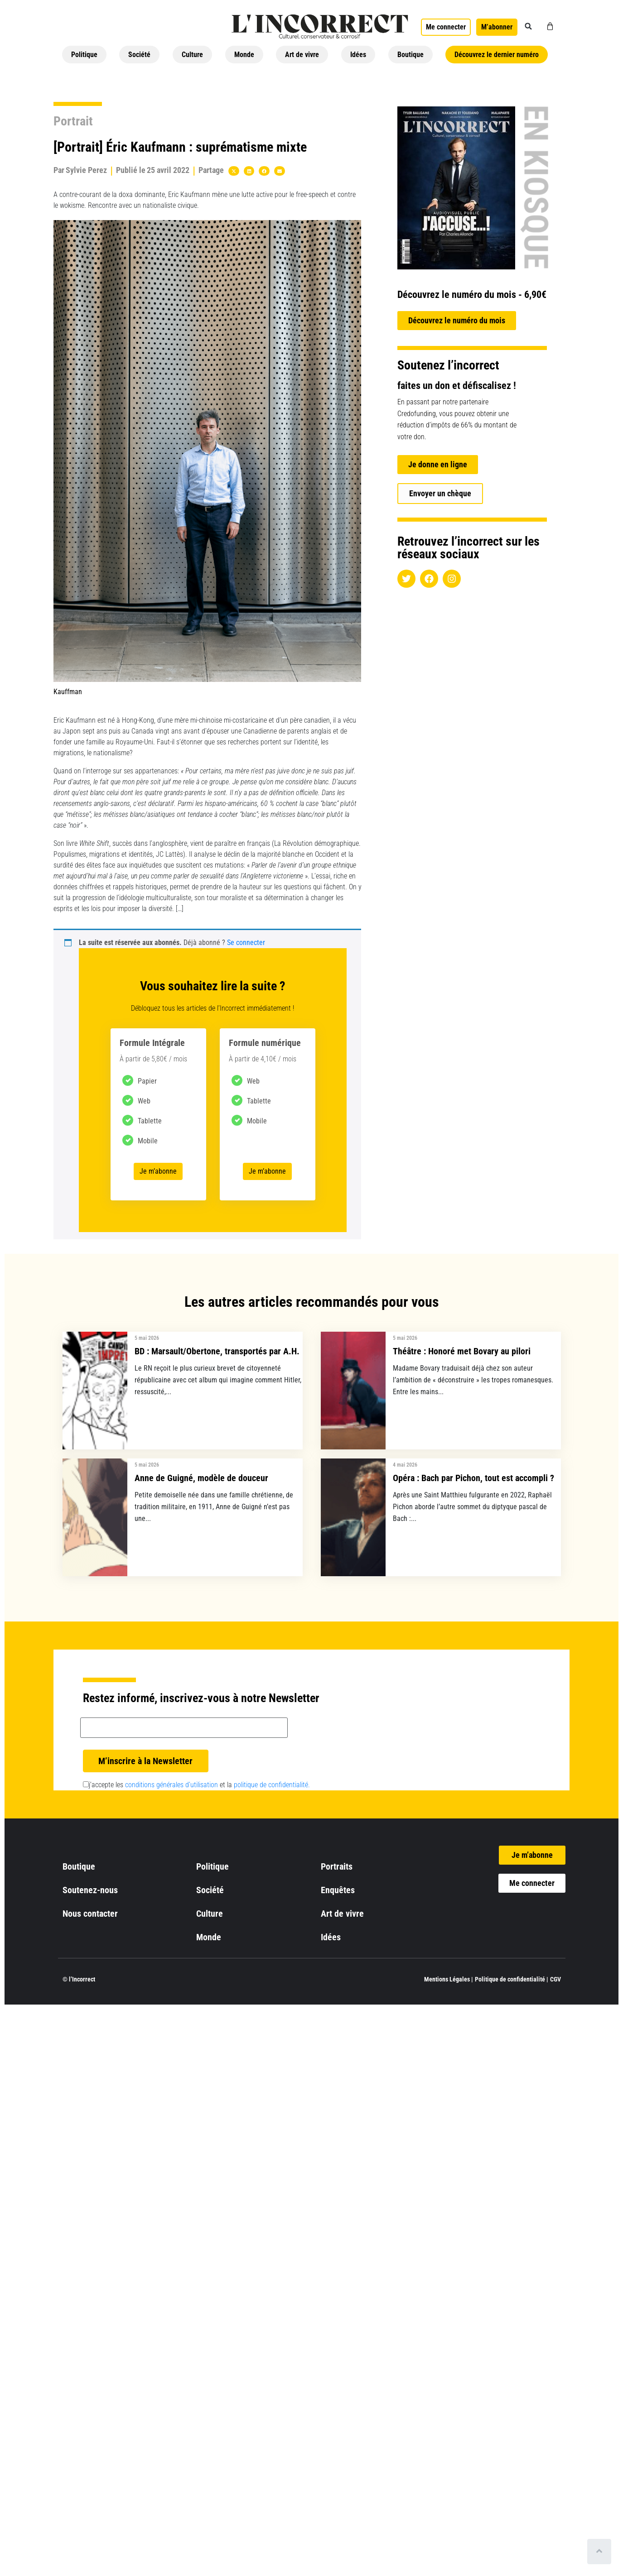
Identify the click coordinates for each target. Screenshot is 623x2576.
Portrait (73, 121)
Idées (358, 54)
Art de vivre (302, 54)
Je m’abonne (158, 1171)
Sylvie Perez (86, 170)
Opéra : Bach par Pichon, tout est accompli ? (473, 1478)
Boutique (410, 54)
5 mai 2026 (147, 1338)
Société (139, 54)
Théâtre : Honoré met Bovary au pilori (462, 1351)
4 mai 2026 (405, 1465)
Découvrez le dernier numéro (496, 54)
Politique (84, 54)
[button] (528, 26)
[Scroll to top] (599, 2551)
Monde (244, 54)
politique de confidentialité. (272, 1784)
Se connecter (246, 942)
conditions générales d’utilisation (171, 1784)
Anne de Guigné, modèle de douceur (201, 1478)
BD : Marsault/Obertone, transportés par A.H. (217, 1351)
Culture (192, 54)
